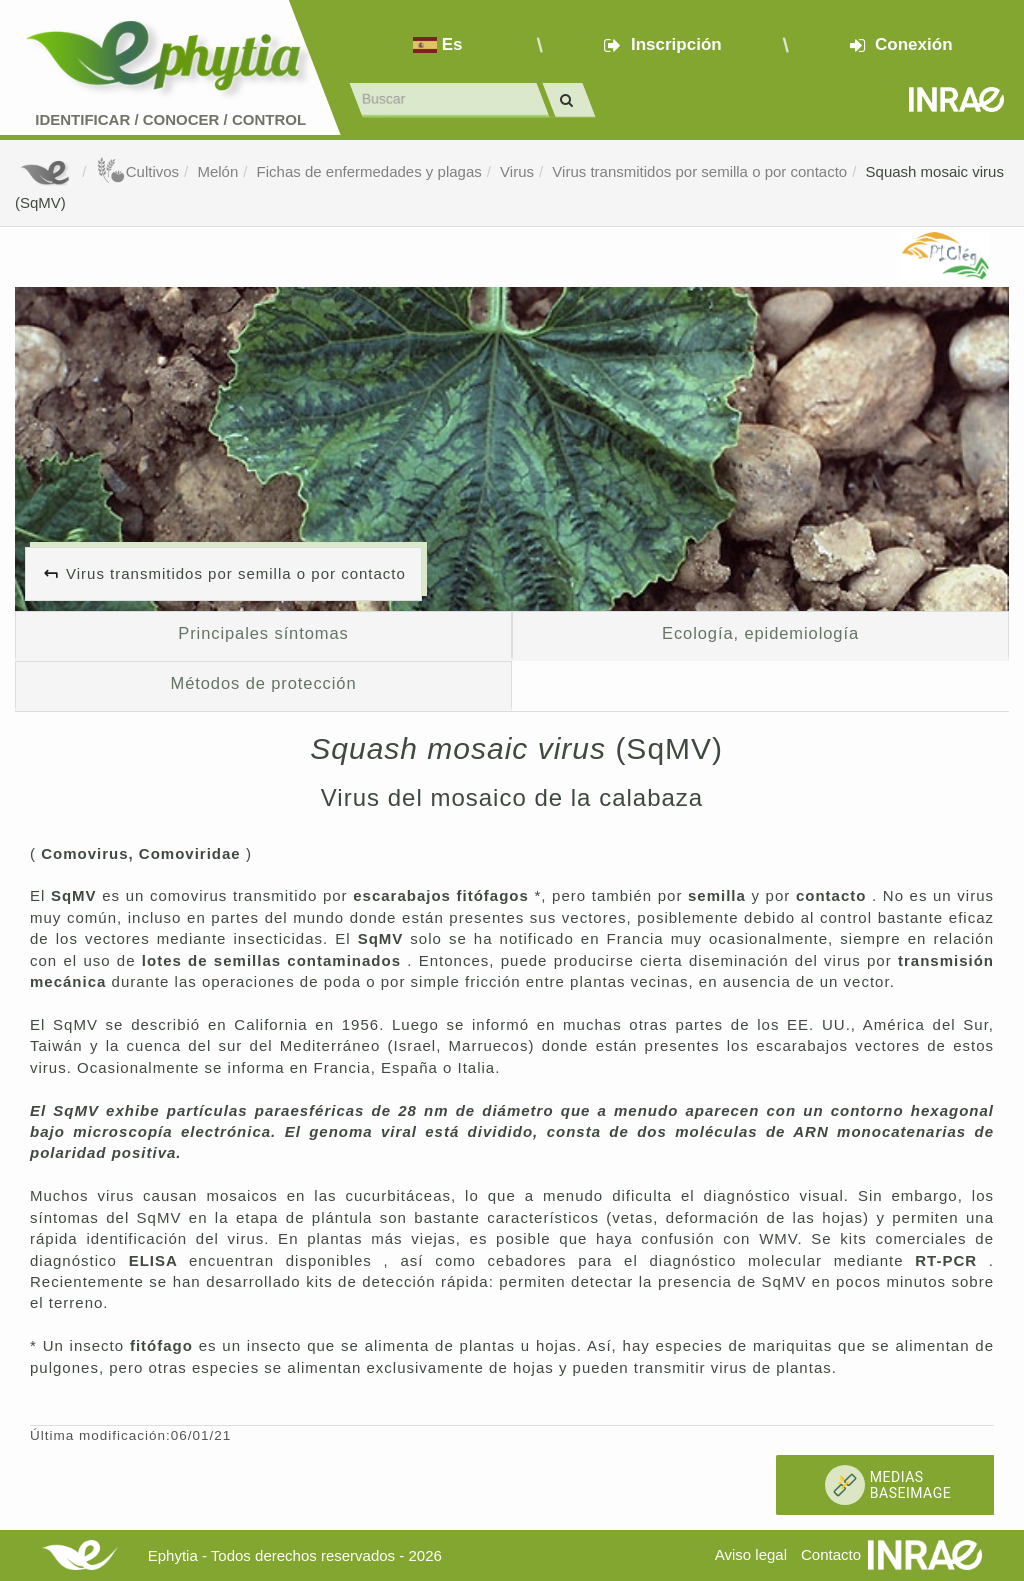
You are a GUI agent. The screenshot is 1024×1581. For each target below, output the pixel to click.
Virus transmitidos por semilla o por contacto (699, 171)
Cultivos (137, 171)
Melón (217, 171)
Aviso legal (751, 1554)
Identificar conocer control (170, 119)
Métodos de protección (264, 683)
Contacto (831, 1554)
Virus (517, 171)
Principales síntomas (263, 633)
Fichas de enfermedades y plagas (369, 171)
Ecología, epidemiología (760, 633)
